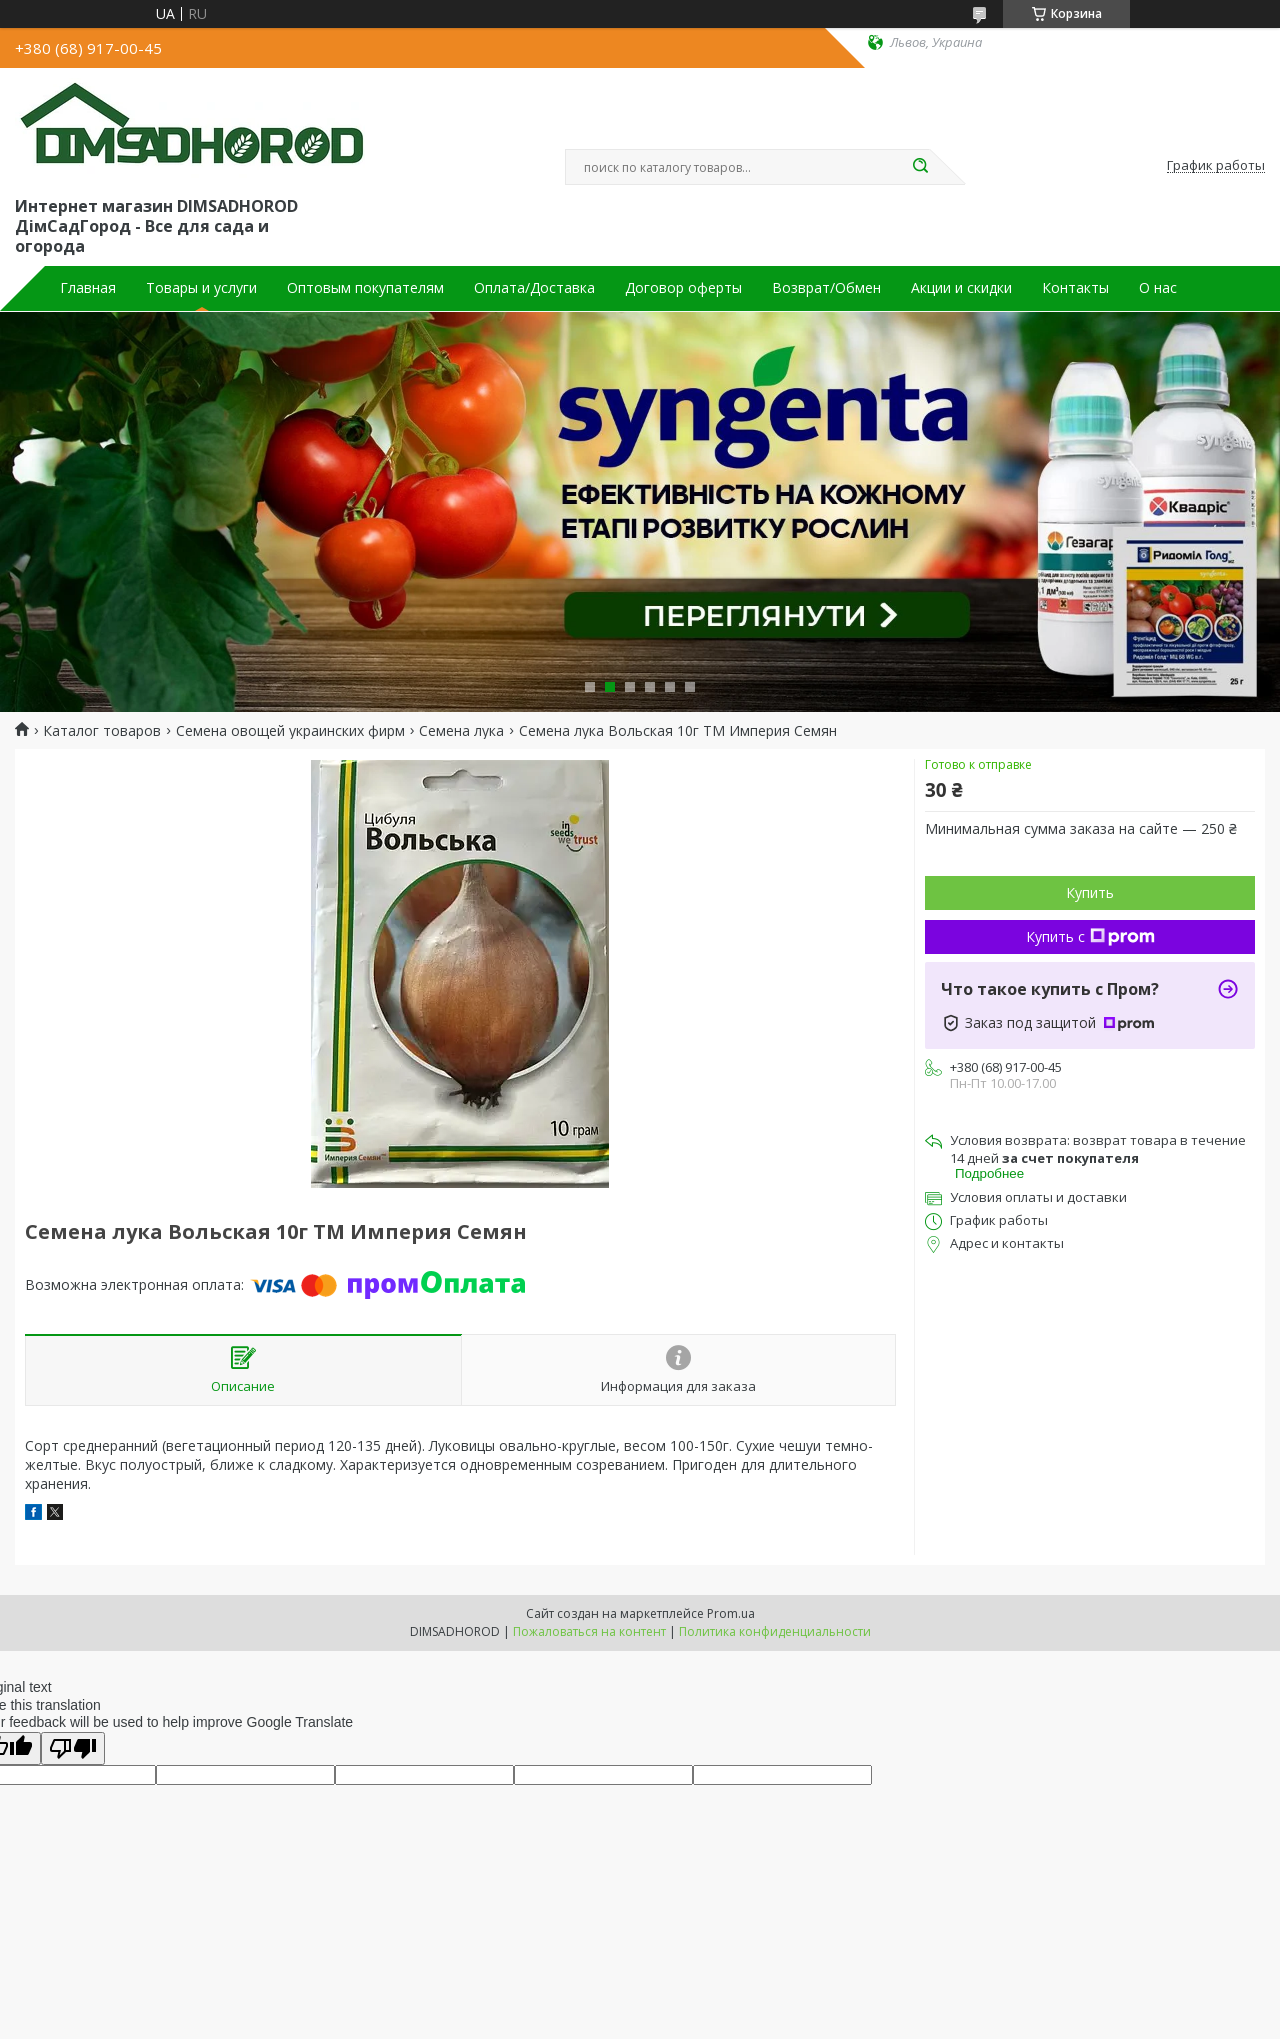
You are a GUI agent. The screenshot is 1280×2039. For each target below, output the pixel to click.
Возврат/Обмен (826, 288)
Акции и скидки (961, 288)
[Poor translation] (73, 1748)
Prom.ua (731, 1613)
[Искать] (920, 167)
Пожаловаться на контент (589, 1631)
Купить (1090, 892)
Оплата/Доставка (534, 288)
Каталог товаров (102, 731)
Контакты (1075, 288)
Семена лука (461, 731)
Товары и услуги (201, 288)
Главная (88, 288)
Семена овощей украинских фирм (290, 731)
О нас (1158, 288)
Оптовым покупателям (365, 288)
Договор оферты (683, 288)
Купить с (1090, 936)
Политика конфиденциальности (775, 1631)
